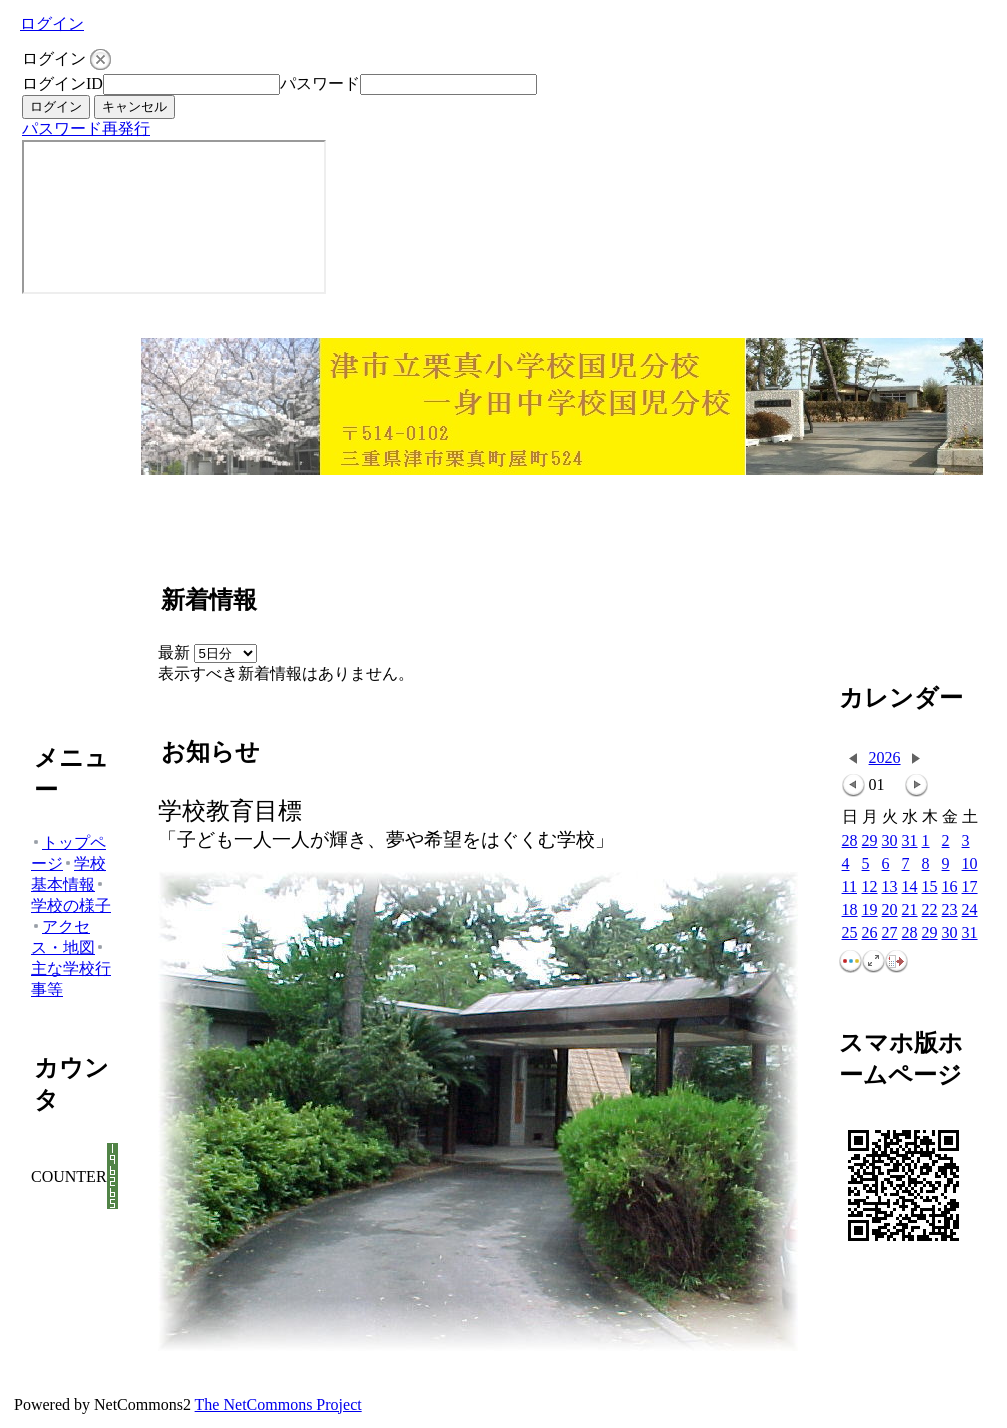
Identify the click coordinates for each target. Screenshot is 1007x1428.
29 (870, 841)
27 (890, 933)
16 (950, 887)
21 (910, 910)
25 (850, 933)
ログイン (52, 23)
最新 (207, 652)
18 (850, 910)
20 (890, 910)
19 (870, 910)
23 (950, 910)
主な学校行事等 (71, 970)
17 (970, 887)
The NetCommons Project (278, 1404)
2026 (885, 757)
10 (970, 864)
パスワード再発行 (86, 128)
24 (970, 910)
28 (850, 841)
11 (849, 887)
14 (910, 887)
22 (930, 910)
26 (870, 933)
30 (890, 841)
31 (910, 841)
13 (890, 887)
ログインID (62, 83)
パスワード (320, 83)
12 (870, 887)
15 (930, 887)
